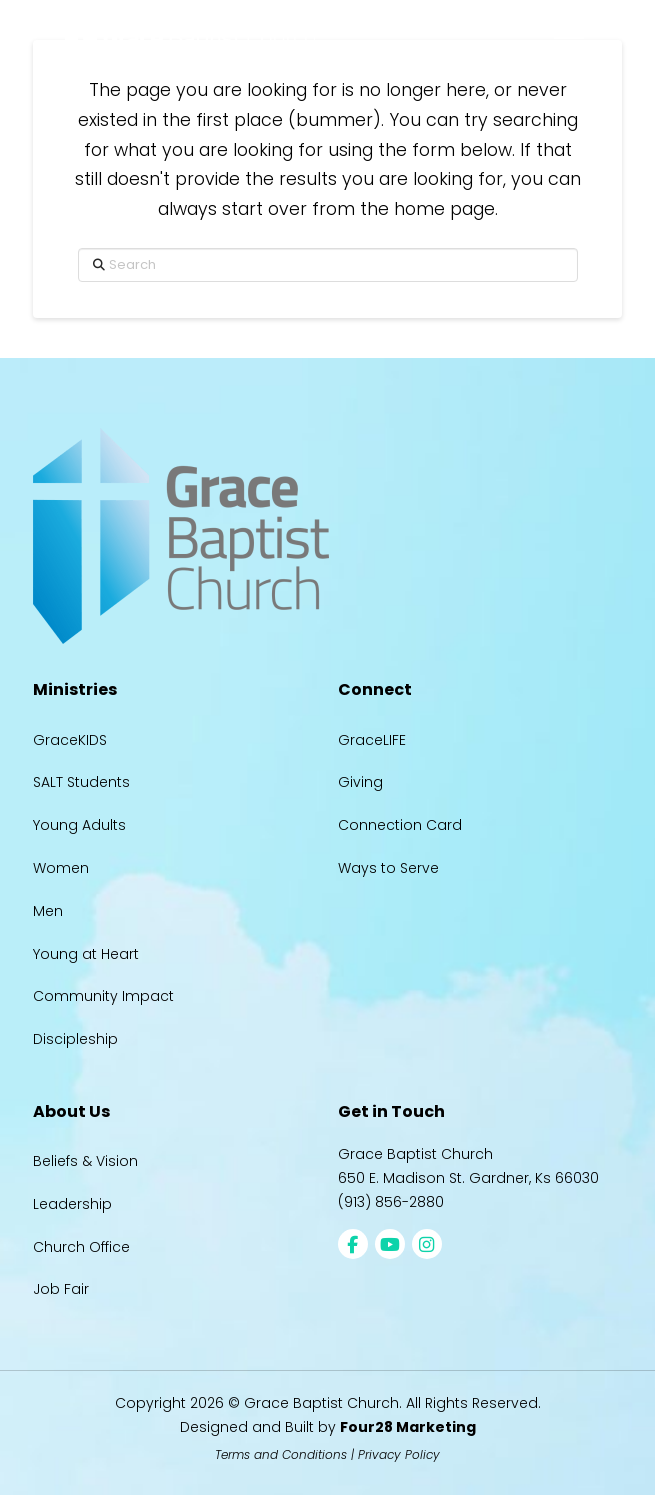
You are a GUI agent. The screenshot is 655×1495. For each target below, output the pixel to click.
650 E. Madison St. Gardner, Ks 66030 (468, 1178)
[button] (569, 38)
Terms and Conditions (281, 1454)
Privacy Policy (399, 1454)
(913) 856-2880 (391, 1202)
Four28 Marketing (408, 1427)
